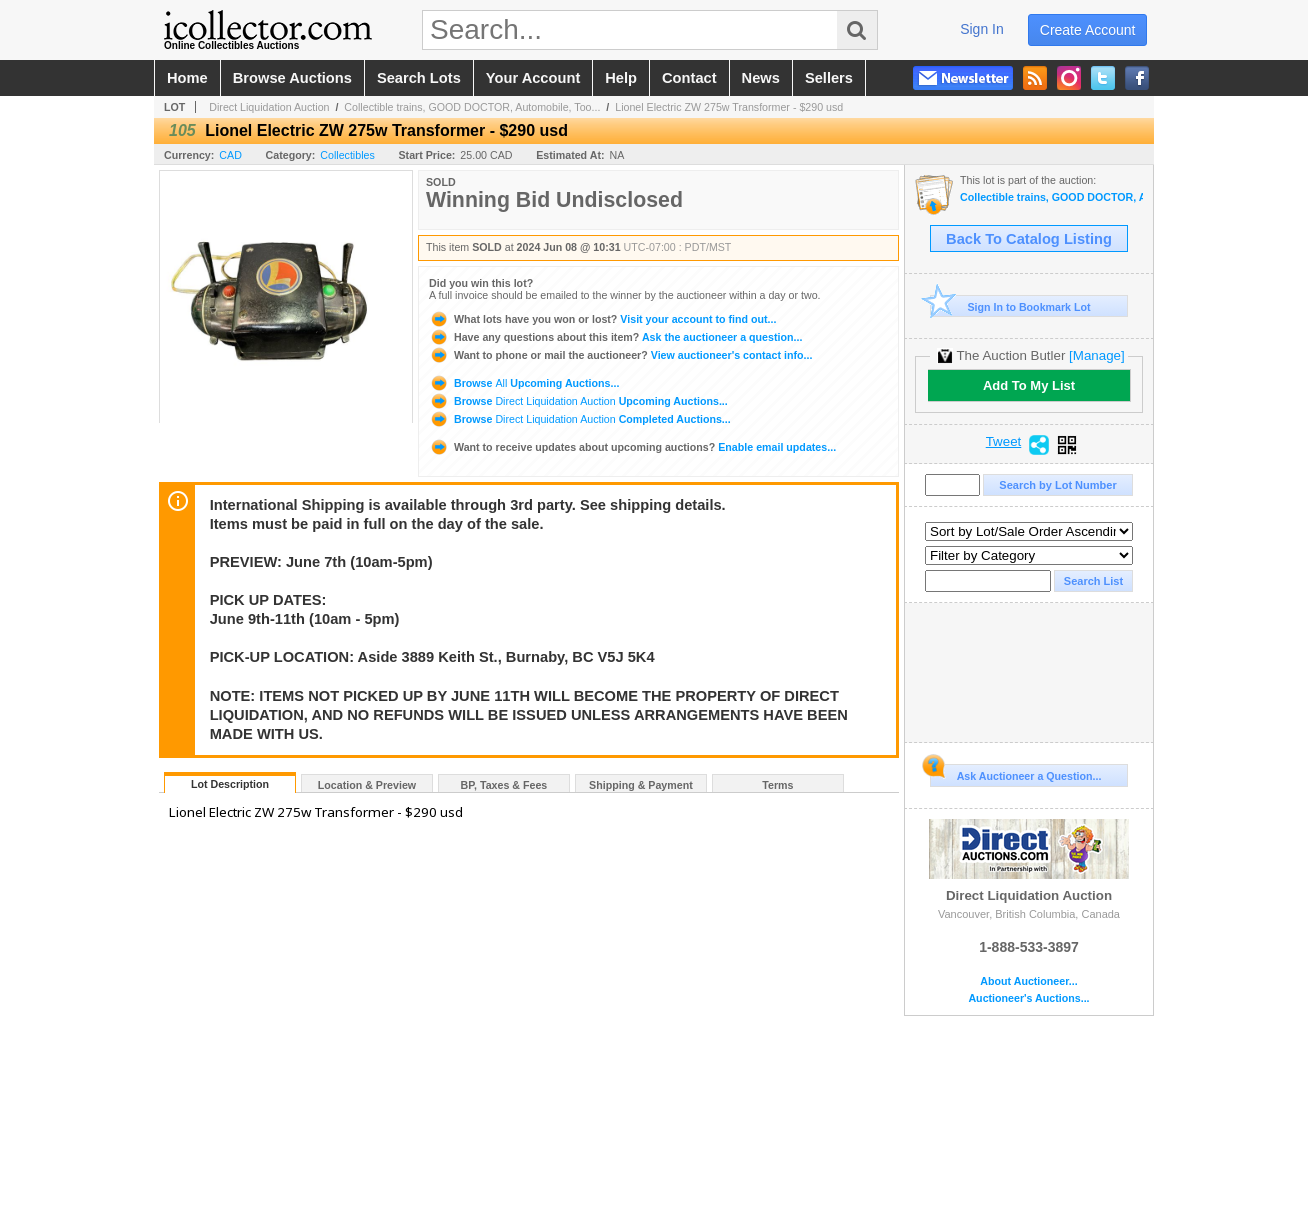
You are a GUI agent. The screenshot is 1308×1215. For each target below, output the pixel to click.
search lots (419, 78)
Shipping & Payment (641, 785)
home (187, 78)
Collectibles (347, 155)
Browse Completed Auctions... (580, 419)
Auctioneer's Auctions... (1028, 998)
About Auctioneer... (1028, 981)
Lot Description (230, 784)
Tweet (1004, 442)
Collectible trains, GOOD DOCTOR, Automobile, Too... (472, 107)
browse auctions (292, 78)
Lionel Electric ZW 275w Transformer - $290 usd (729, 107)
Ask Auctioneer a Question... (1015, 773)
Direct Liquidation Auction (269, 107)
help (621, 78)
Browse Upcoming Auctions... (524, 383)
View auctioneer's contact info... (620, 355)
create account (1088, 30)
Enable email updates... (632, 447)
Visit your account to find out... (602, 319)
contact (689, 78)
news (761, 78)
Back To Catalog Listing (1029, 239)
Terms (777, 785)
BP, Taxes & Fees (504, 785)
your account (533, 78)
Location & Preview (367, 785)
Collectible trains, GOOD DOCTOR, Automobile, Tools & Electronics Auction (1051, 197)
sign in (982, 29)
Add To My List (1029, 385)
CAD (230, 155)
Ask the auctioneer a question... (615, 337)
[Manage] (1096, 355)
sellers (829, 78)
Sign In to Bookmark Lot (1010, 306)
